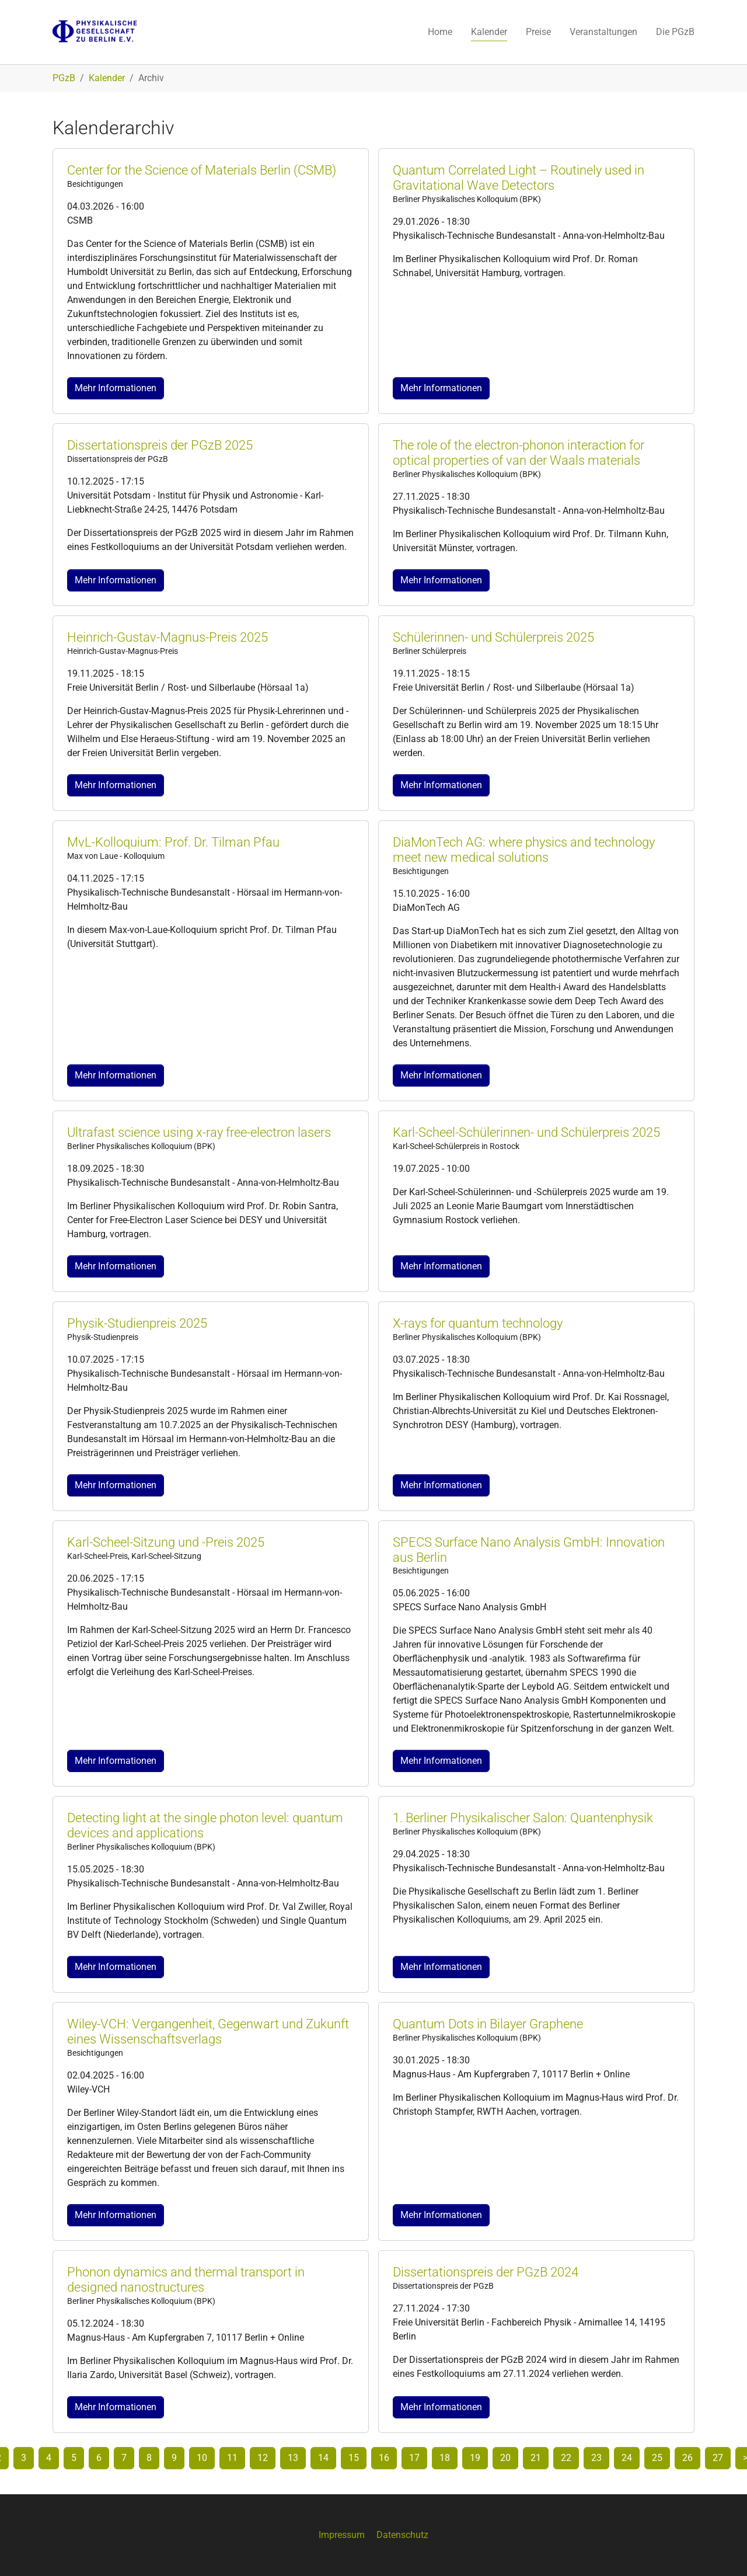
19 (475, 2457)
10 (202, 2457)
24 (627, 2457)
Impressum (342, 2534)
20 (505, 2457)
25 (657, 2457)
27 (718, 2457)
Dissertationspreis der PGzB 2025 (160, 445)
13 (293, 2457)
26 (687, 2457)
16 (384, 2457)
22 (566, 2457)
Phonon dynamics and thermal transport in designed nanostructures (186, 2280)
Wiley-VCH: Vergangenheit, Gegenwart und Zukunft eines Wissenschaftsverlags (208, 2031)
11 (232, 2457)
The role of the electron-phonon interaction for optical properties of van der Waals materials (518, 453)
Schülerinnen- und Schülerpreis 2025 (493, 637)
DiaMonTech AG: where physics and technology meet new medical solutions (524, 850)
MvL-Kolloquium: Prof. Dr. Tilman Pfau (173, 842)
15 (353, 2457)
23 (596, 2457)
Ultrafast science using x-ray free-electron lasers (199, 1132)
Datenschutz (402, 2534)
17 (414, 2457)
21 (535, 2457)
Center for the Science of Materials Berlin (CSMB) (201, 170)
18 (444, 2457)
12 (262, 2457)
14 (323, 2457)
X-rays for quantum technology (478, 1323)
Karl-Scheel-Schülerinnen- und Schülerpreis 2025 (526, 1132)
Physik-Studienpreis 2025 (137, 1323)
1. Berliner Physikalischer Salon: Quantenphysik (523, 1818)
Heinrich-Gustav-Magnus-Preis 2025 (167, 637)
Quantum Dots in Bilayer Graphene (488, 2024)
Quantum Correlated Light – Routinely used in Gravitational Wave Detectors (518, 178)
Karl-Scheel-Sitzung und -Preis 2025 (165, 1542)
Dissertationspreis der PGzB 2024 (485, 2272)
